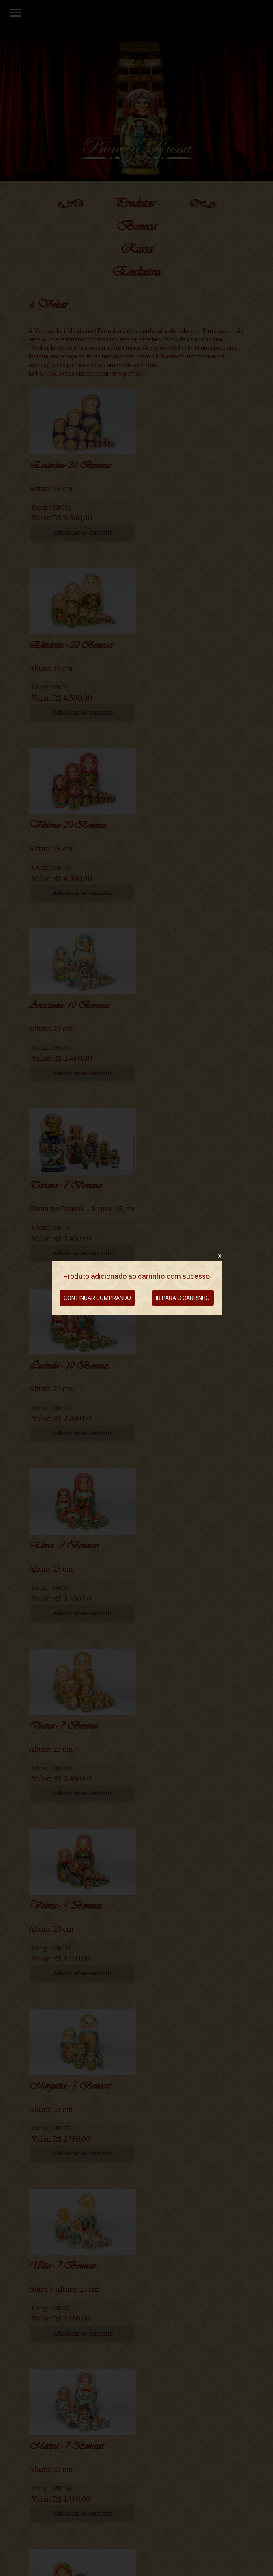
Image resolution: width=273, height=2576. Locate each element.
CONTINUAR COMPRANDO (97, 1298)
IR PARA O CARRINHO (183, 1298)
